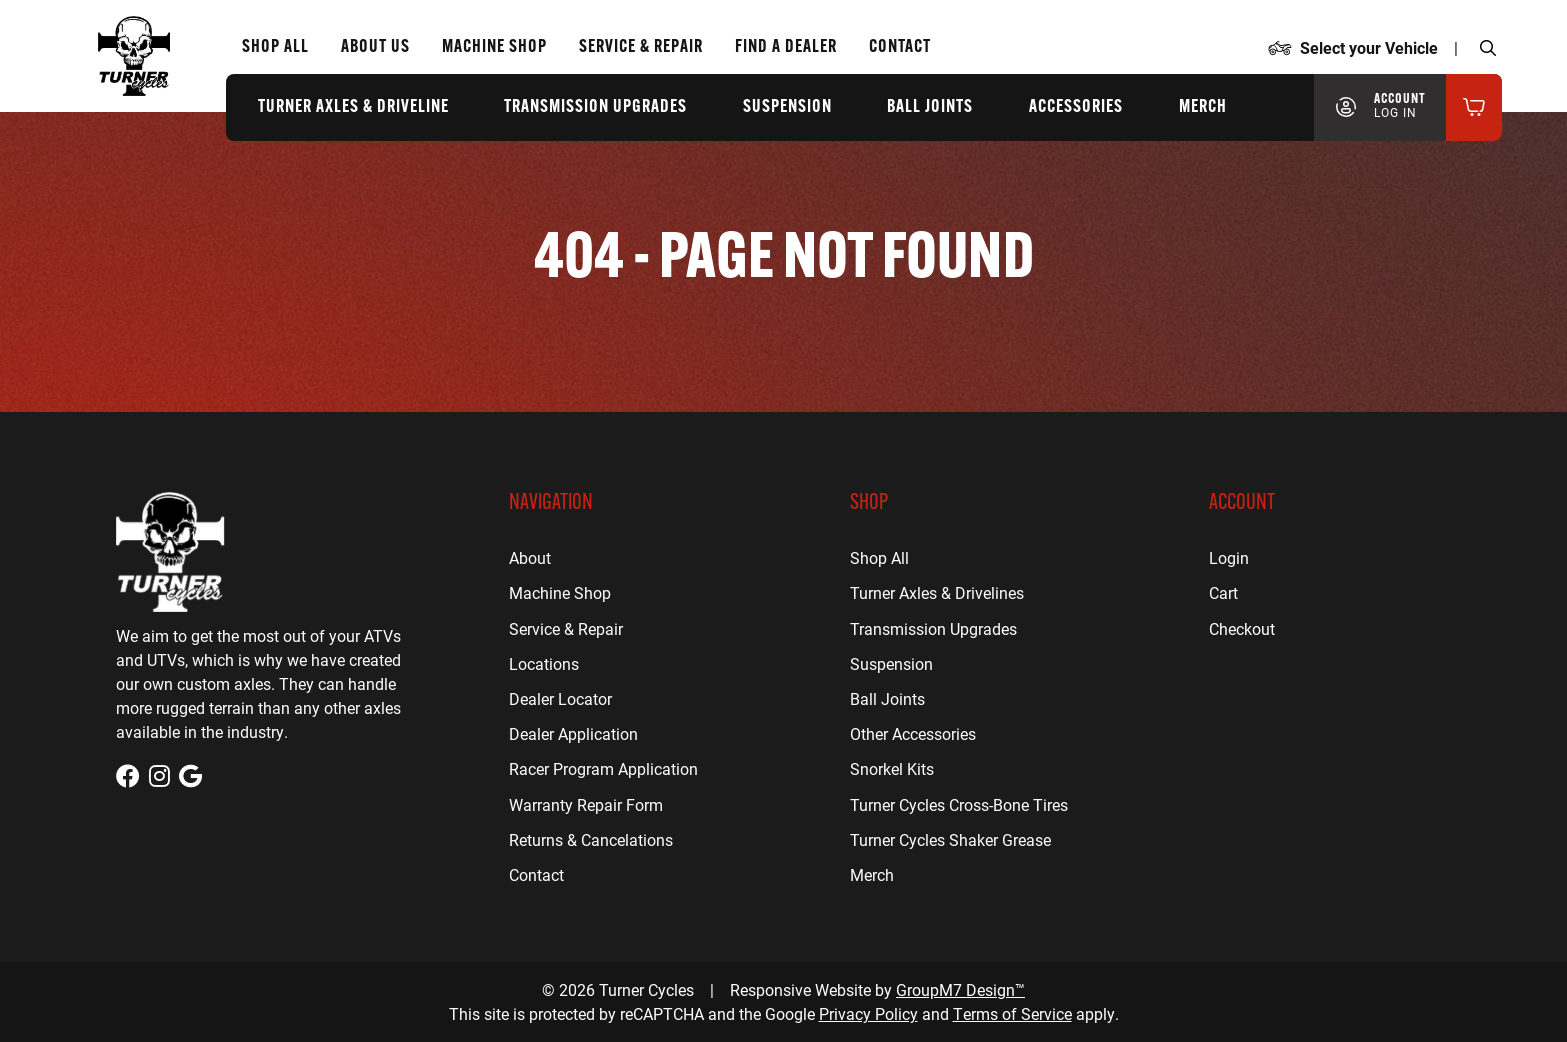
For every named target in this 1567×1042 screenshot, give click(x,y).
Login (1229, 557)
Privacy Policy (868, 1013)
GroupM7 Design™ (960, 989)
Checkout (1242, 628)
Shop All (275, 47)
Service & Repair (566, 628)
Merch (1203, 107)
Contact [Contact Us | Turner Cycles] (900, 47)
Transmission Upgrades (595, 107)
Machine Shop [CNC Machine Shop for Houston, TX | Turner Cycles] (494, 47)
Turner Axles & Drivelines (937, 592)
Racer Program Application (603, 768)
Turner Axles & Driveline (353, 107)
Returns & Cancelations (591, 839)
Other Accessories (913, 733)
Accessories (1076, 107)
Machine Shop (560, 592)
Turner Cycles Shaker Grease (950, 839)
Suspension (787, 107)
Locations (544, 663)
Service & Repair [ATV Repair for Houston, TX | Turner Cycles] (641, 47)
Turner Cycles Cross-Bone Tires (959, 804)
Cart (1223, 592)
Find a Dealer (786, 47)
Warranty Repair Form (586, 804)
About (530, 557)
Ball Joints (930, 107)
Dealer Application (573, 733)
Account (1400, 106)
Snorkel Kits (892, 768)
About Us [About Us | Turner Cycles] (375, 47)
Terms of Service (1012, 1013)
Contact (536, 874)
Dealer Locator (560, 698)
